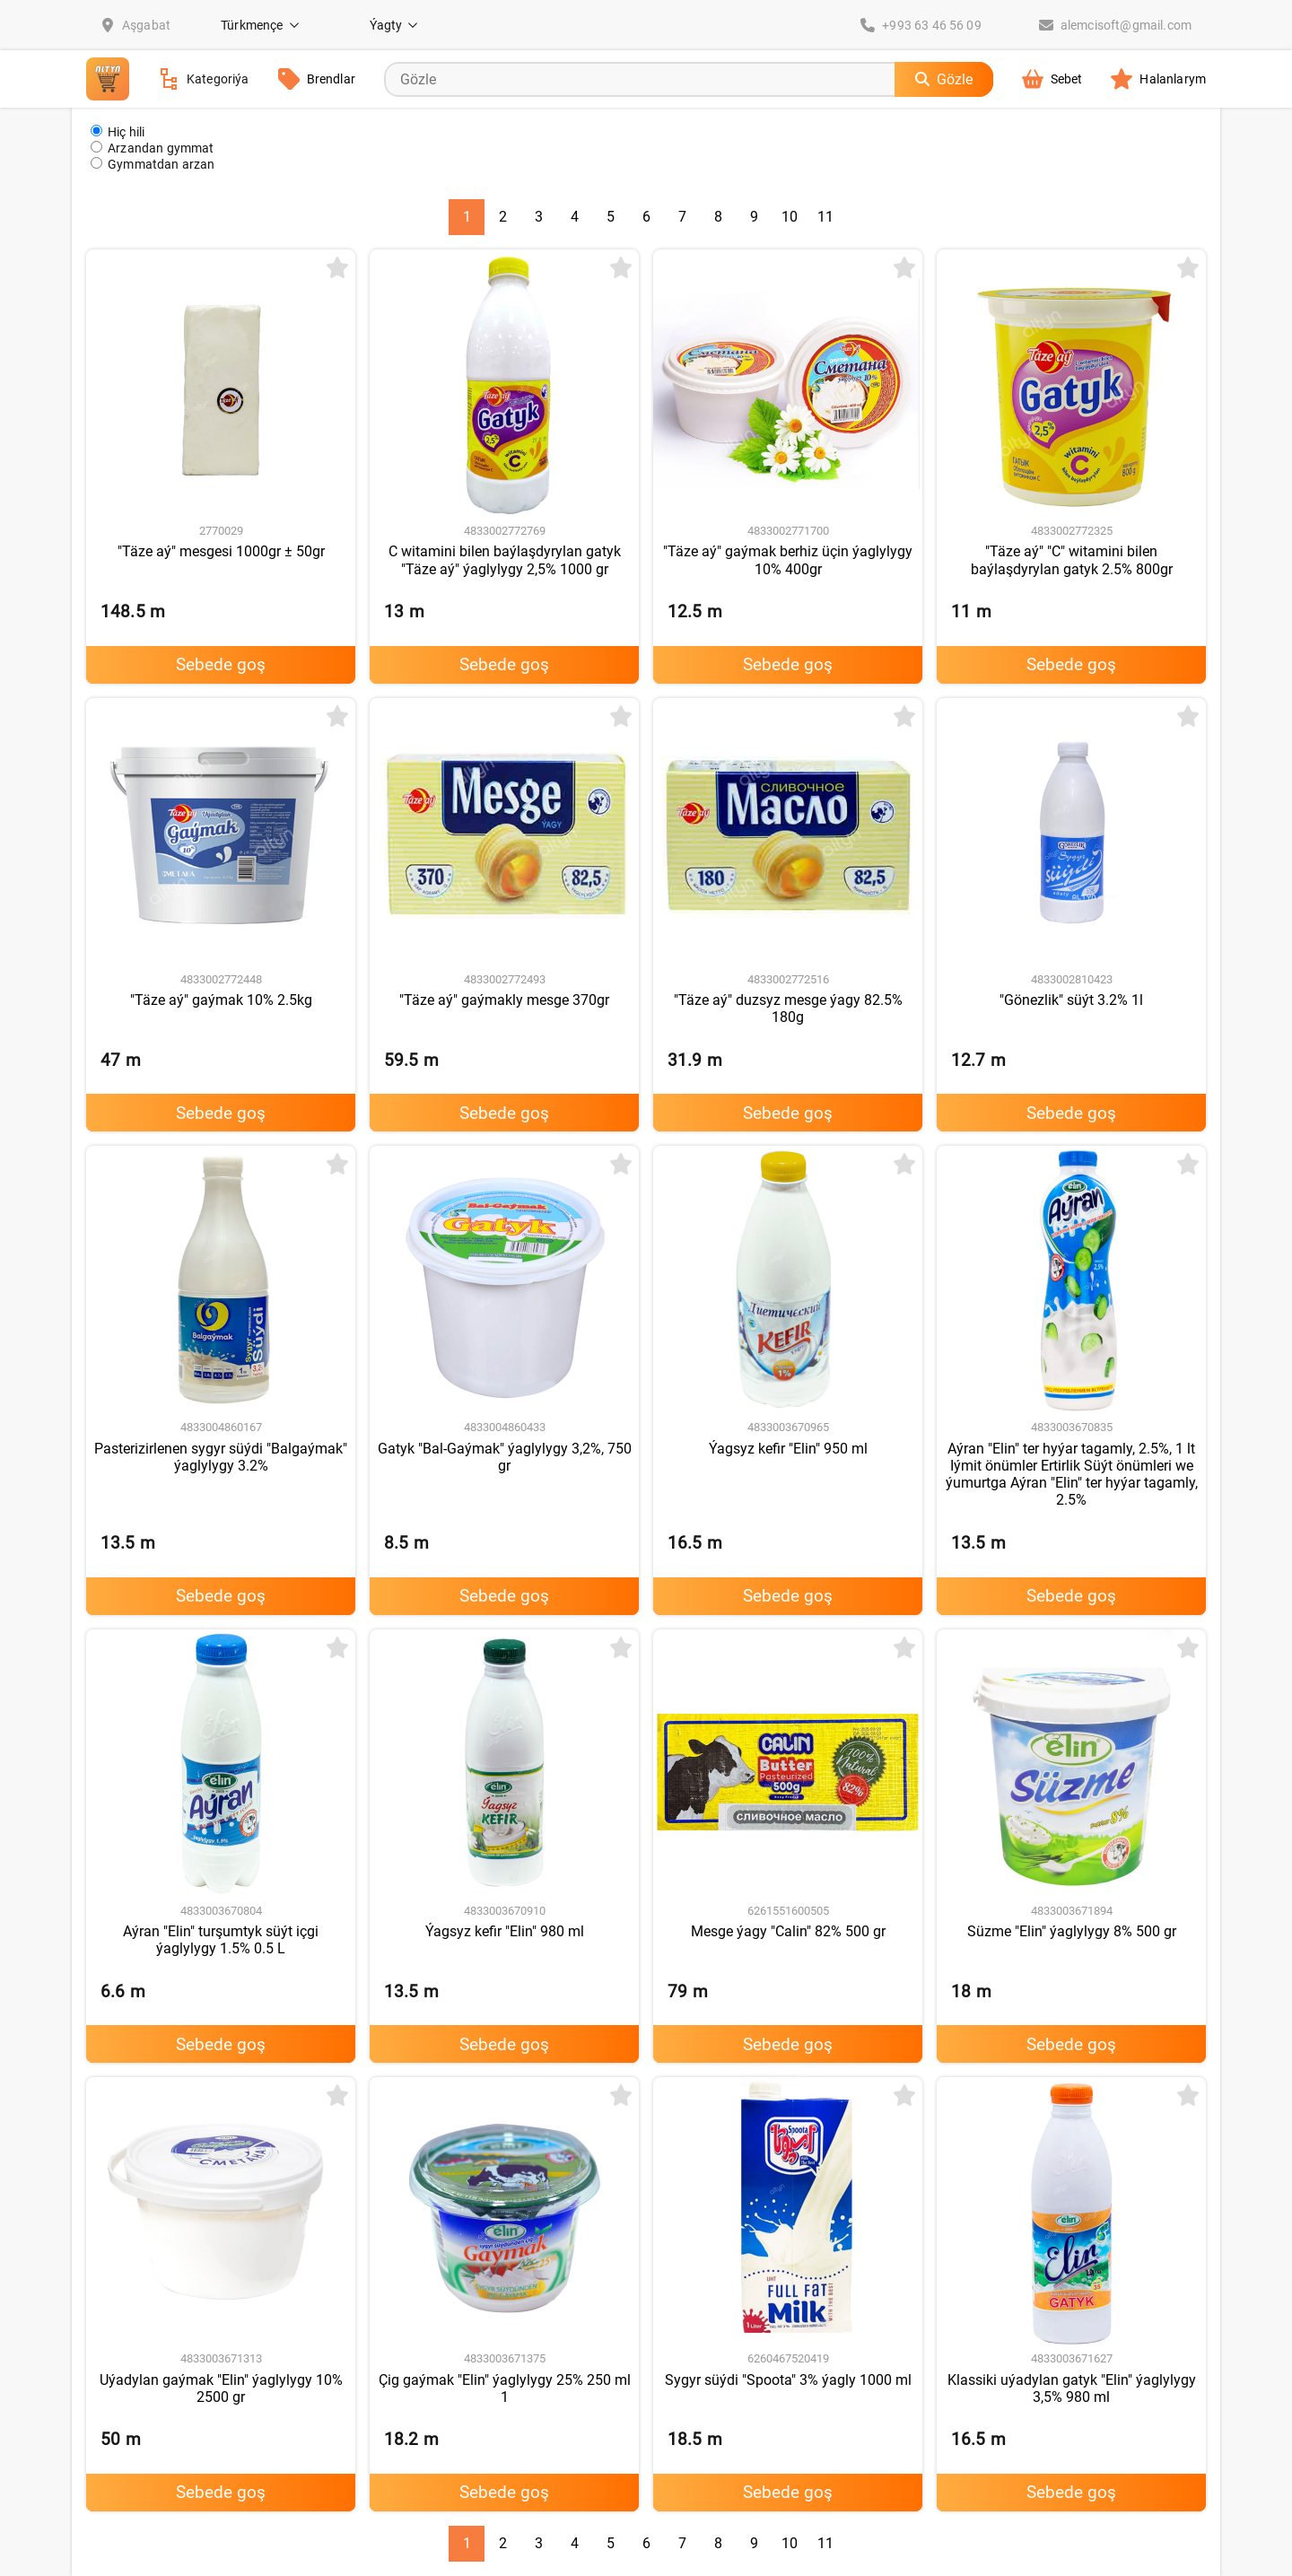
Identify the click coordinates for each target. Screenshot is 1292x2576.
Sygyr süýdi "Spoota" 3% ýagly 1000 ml (788, 2379)
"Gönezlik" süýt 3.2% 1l (1071, 1000)
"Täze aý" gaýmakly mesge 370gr (504, 1000)
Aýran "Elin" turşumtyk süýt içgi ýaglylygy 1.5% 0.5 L (221, 1940)
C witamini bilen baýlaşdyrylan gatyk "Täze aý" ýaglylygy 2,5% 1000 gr (504, 560)
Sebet (1052, 79)
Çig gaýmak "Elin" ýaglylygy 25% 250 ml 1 (505, 2388)
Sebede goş (221, 664)
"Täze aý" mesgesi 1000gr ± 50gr (221, 551)
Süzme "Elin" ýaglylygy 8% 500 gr (1071, 1931)
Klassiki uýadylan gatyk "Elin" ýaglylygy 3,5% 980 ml (1071, 2388)
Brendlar (316, 79)
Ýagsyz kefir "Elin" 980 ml (504, 1931)
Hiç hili (117, 131)
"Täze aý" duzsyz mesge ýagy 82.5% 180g (788, 1008)
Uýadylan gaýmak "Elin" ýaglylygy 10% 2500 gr (221, 2388)
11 (825, 216)
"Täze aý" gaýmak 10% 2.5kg (221, 1000)
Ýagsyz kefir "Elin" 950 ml (788, 1448)
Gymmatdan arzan (153, 163)
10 (789, 216)
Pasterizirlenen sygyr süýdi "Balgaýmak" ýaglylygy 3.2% (220, 1457)
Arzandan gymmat (152, 147)
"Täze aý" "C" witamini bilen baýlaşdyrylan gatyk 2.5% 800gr (1072, 560)
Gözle (944, 79)
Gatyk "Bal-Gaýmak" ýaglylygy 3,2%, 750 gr (505, 1457)
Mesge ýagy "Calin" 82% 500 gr (788, 1931)
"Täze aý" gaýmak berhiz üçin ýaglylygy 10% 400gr (787, 560)
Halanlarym (1158, 79)
